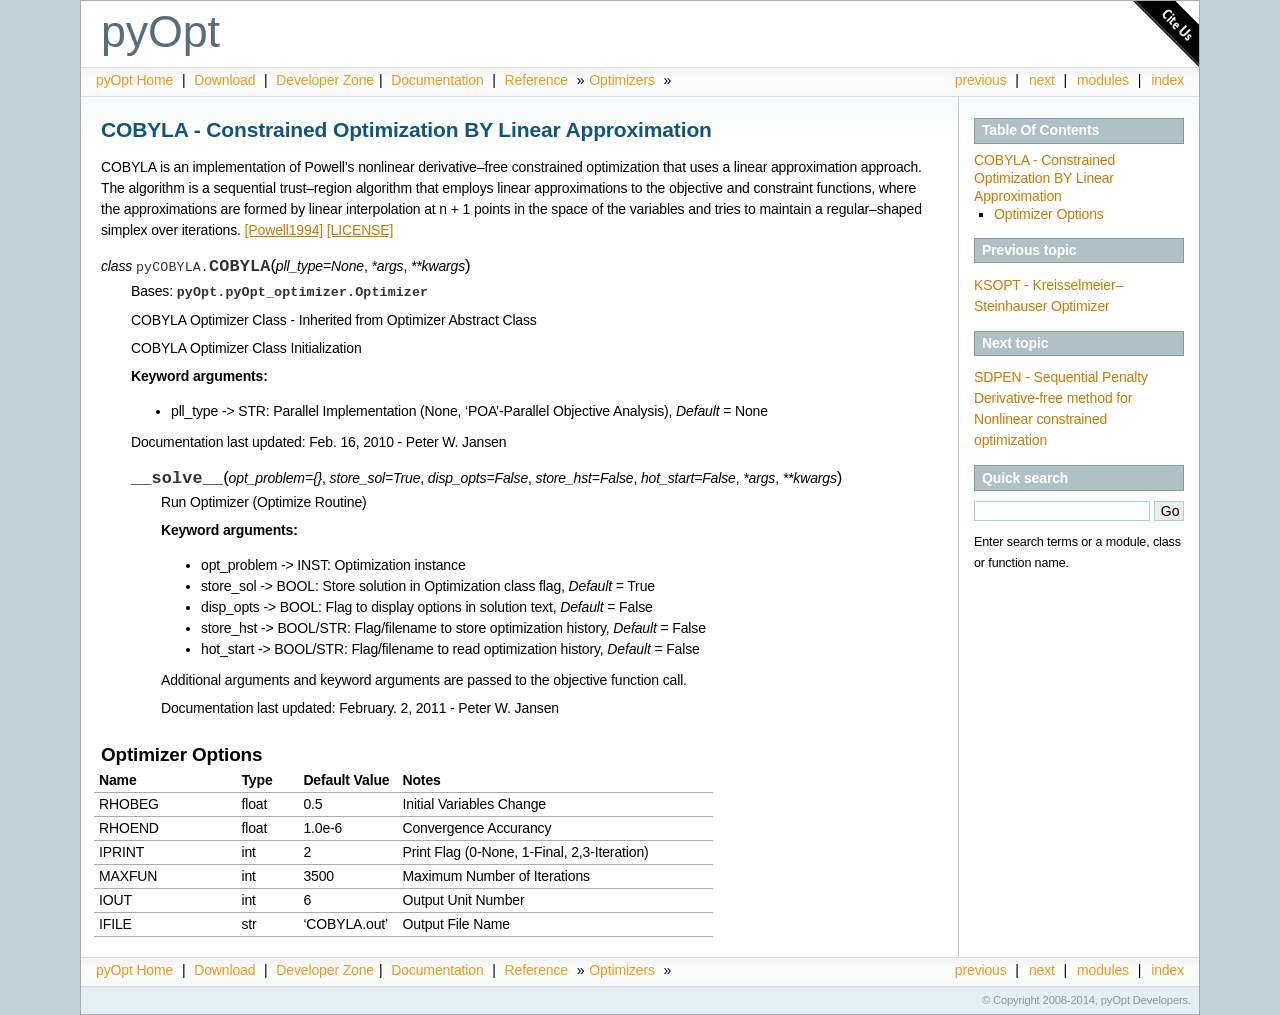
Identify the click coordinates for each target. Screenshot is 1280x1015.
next (1042, 80)
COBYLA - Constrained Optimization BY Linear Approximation (1044, 178)
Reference (536, 80)
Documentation (439, 80)
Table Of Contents (1040, 130)
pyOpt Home (136, 80)
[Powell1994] (284, 230)
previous (981, 80)
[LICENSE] (360, 230)
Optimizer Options (1049, 214)
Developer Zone (325, 80)
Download (226, 80)
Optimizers (622, 80)
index (1167, 80)
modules (1103, 80)
